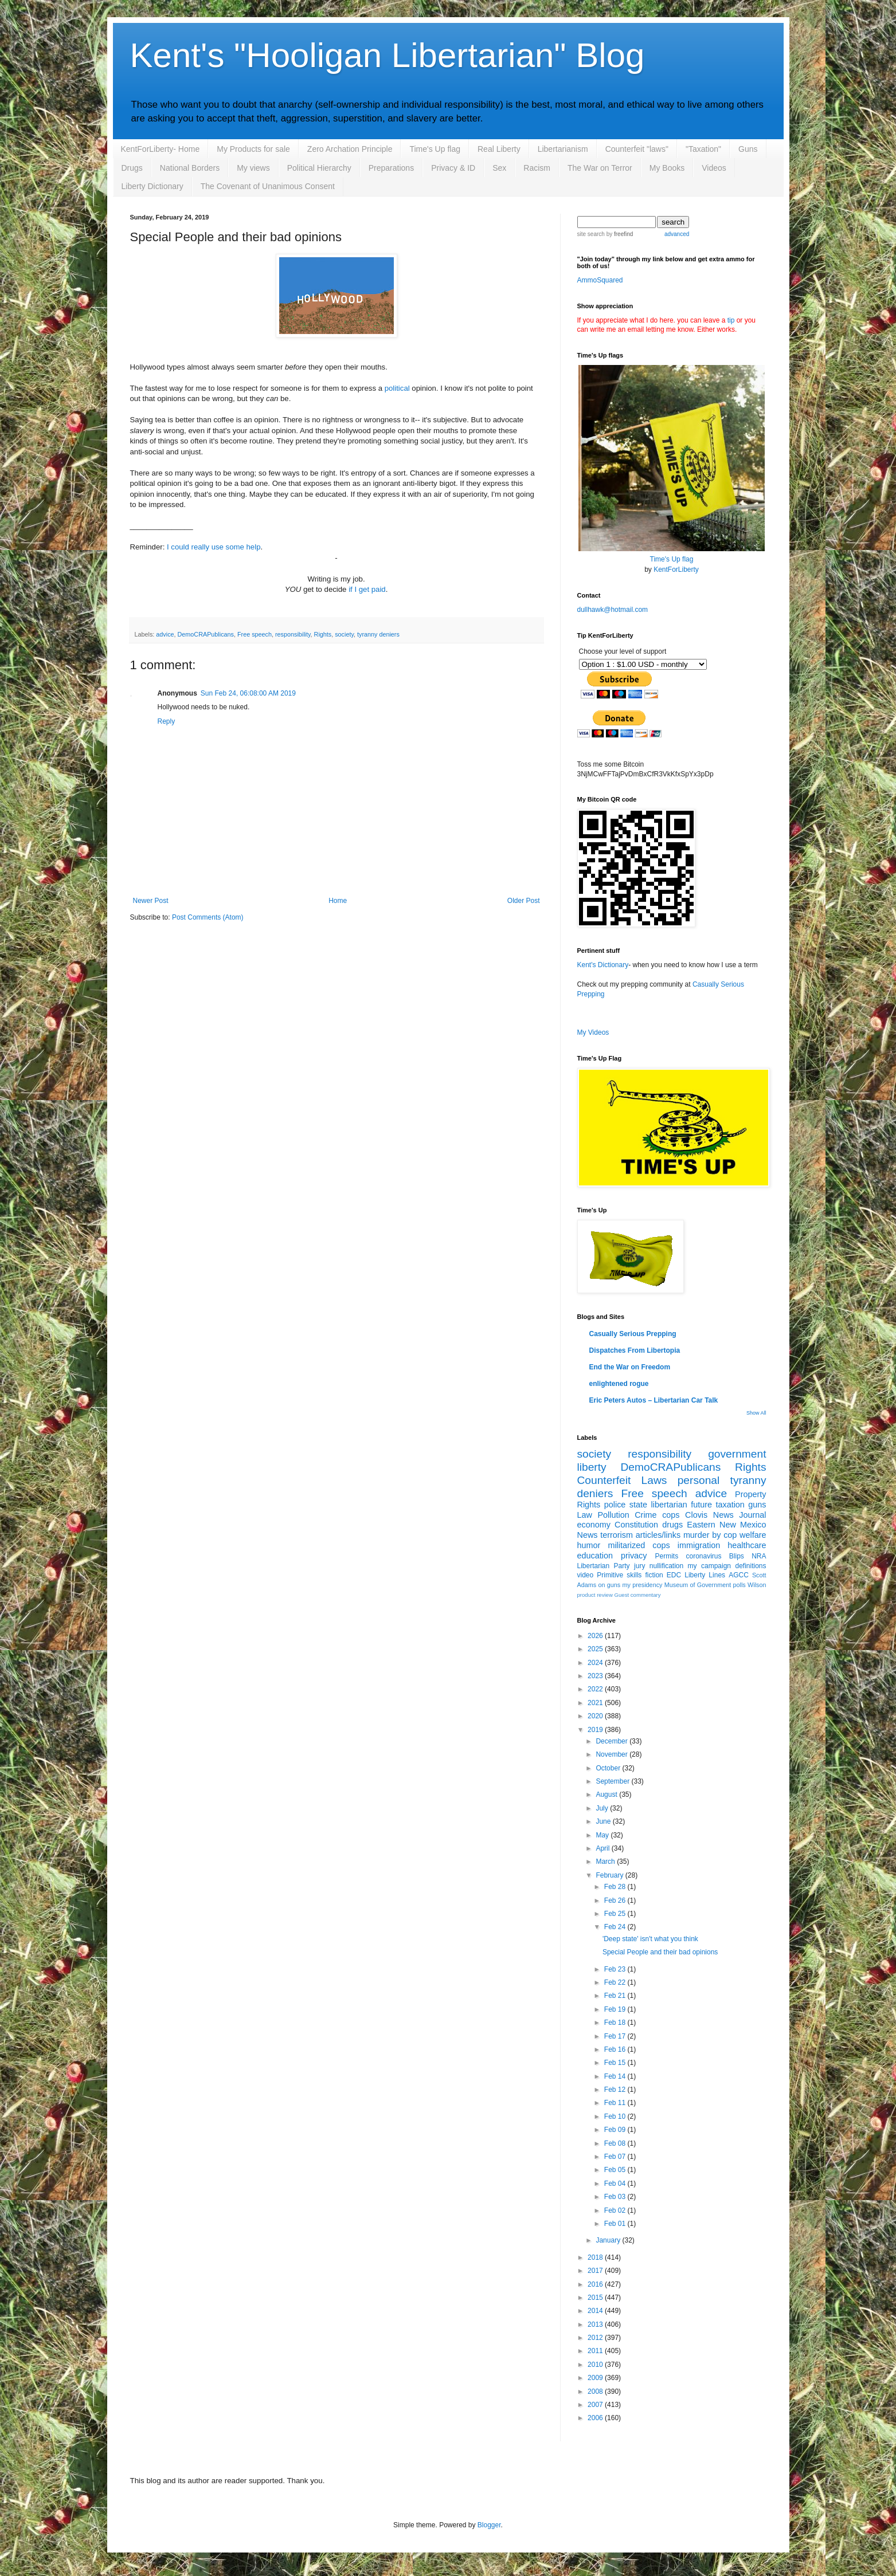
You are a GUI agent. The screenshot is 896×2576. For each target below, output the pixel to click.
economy (594, 1524)
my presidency (643, 1584)
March (606, 1862)
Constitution (636, 1524)
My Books (666, 167)
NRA (759, 1556)
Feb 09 (616, 2130)
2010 (596, 2365)
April (603, 1848)
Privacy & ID (453, 167)
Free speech (254, 634)
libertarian (669, 1504)
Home (337, 901)
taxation (729, 1504)
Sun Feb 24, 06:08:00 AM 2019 (248, 693)
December (612, 1741)
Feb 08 (616, 2143)
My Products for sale (253, 149)
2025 (596, 1649)
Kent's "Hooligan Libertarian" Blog (387, 55)
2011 (596, 2351)
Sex (499, 167)
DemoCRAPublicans (206, 634)
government (737, 1454)
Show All (756, 1413)
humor (589, 1545)
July (603, 1808)
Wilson (757, 1584)
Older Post (523, 901)
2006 (596, 2418)
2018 (596, 2257)
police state (625, 1504)
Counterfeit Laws (622, 1480)
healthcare (746, 1545)
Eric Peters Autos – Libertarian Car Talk (653, 1400)
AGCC (739, 1575)
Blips (736, 1556)
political (397, 388)
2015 (596, 2298)
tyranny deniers (378, 634)
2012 (596, 2338)
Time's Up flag (434, 149)
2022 (596, 1689)
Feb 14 (616, 2076)
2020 (596, 1716)
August (607, 1794)
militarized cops (639, 1545)
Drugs (132, 167)
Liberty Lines (704, 1575)
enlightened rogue (619, 1384)
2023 (596, 1676)
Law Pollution (603, 1514)
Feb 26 (616, 1900)
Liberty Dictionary (152, 186)
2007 (596, 2405)
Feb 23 (616, 1969)
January (609, 2240)
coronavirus (703, 1556)
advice (165, 634)
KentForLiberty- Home (160, 149)
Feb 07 (616, 2157)
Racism (536, 167)
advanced (676, 234)
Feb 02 (616, 2210)
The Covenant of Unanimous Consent (268, 186)
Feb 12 (616, 2090)
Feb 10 (616, 2116)
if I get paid (367, 589)
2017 (596, 2271)
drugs (672, 1524)
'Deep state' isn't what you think (650, 1939)
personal (699, 1480)
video (585, 1575)
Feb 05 (616, 2170)
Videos (714, 167)
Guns (747, 149)
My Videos (593, 1032)
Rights (323, 634)
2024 (596, 1663)
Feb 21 (616, 1996)
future (701, 1504)
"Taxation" (703, 149)
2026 (596, 1636)
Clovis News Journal (725, 1514)
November (612, 1754)
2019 (596, 1730)
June (604, 1821)
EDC (674, 1575)
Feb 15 (616, 2063)
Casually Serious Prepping (632, 1334)
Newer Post (151, 901)
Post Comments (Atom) (208, 917)
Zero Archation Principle (350, 149)
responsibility (293, 634)
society (344, 634)
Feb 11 (616, 2103)
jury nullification (658, 1566)
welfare (753, 1535)
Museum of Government (697, 1584)
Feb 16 (616, 2049)
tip (731, 320)
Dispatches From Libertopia (634, 1350)
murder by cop (710, 1535)
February (610, 1875)
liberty (592, 1467)
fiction (654, 1575)
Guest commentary (638, 1595)
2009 (596, 2378)
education (595, 1555)
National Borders (190, 167)
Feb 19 (616, 2009)
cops (670, 1514)
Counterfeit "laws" (636, 149)
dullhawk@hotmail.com (612, 610)
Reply (166, 721)
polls (739, 1584)
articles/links (658, 1535)
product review (595, 1595)
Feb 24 (616, 1927)
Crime (645, 1514)
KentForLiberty (676, 570)
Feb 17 (616, 2036)
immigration (699, 1545)
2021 (596, 1703)
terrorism (616, 1535)
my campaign (709, 1566)
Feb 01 (616, 2224)
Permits (666, 1556)
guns (757, 1504)
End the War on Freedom (630, 1367)
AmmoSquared (600, 280)
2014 (596, 2311)
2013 (596, 2324)
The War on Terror (600, 167)
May (603, 1835)
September (613, 1781)
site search (591, 234)
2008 (596, 2391)
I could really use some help (213, 547)
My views (253, 167)
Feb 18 (616, 2023)
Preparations (391, 167)
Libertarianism (563, 149)
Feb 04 (616, 2184)
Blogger (489, 2525)
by (619, 234)
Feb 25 (616, 1914)
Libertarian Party (603, 1566)
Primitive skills (619, 1575)
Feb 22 (616, 1982)
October (609, 1768)
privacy (634, 1555)
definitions (750, 1566)
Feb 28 (616, 1887)
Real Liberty (499, 149)
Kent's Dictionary (603, 965)
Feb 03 (616, 2197)
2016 (596, 2284)
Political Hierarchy (319, 167)
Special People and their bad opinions (660, 1952)
